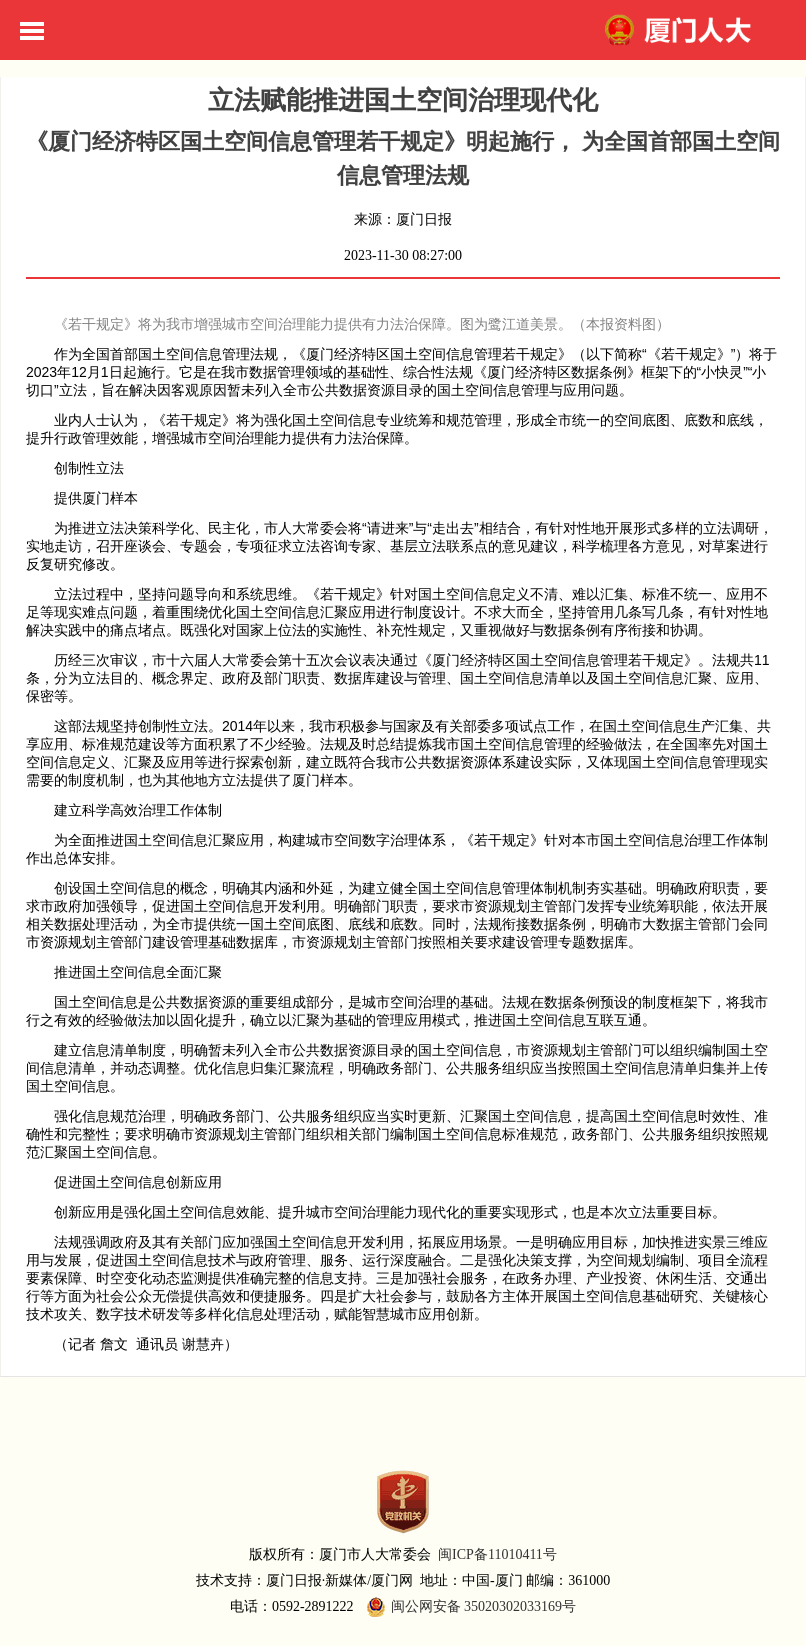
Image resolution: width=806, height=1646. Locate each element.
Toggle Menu (32, 31)
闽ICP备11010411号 (497, 1554)
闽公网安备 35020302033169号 (469, 1607)
